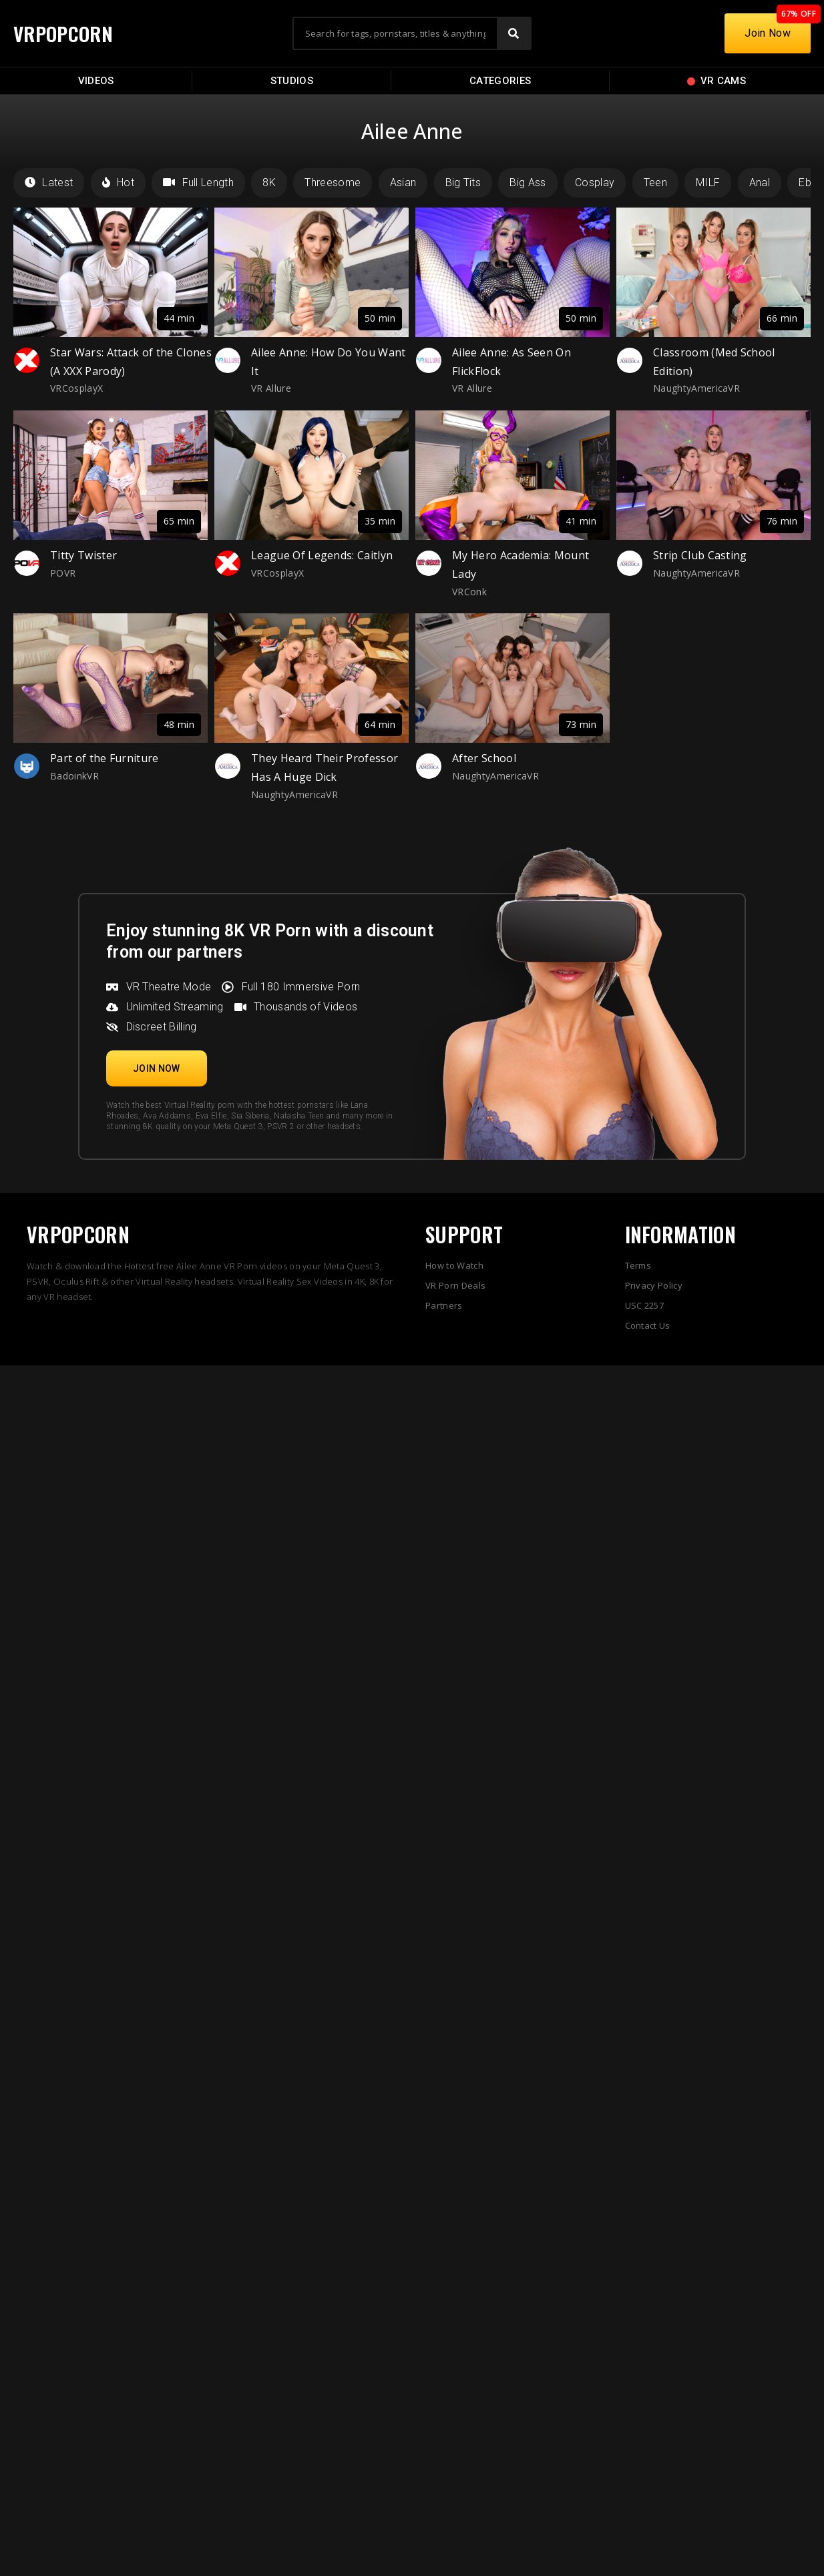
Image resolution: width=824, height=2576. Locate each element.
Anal (759, 182)
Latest (49, 182)
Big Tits (463, 182)
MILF (708, 182)
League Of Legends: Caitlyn (322, 555)
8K (269, 182)
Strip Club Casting (700, 555)
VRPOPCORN (64, 33)
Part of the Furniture (104, 758)
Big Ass (527, 182)
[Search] (513, 33)
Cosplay (594, 182)
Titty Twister (83, 555)
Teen (655, 182)
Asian (403, 182)
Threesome (332, 182)
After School (484, 758)
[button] (156, 1068)
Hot (118, 182)
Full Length (198, 182)
